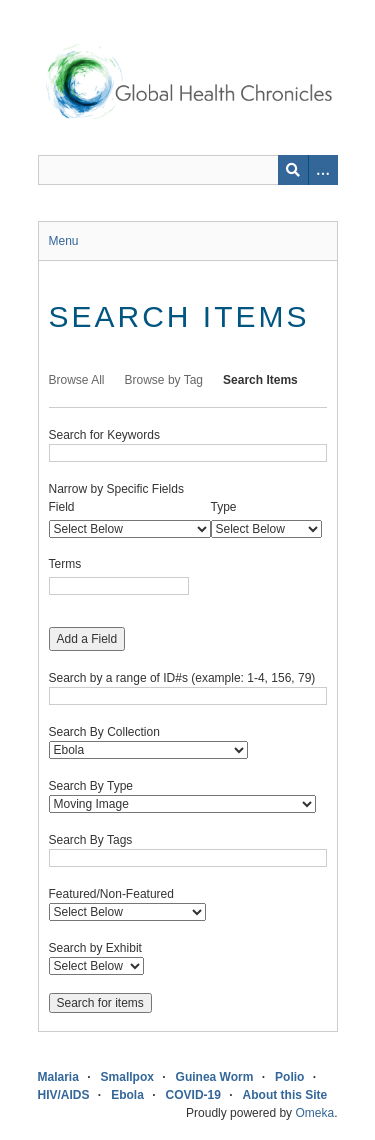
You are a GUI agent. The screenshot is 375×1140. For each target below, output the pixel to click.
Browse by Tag (164, 380)
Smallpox (127, 1077)
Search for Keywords (104, 435)
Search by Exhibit (95, 948)
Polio (289, 1077)
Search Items (260, 380)
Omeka (314, 1113)
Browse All (77, 380)
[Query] (188, 170)
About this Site (285, 1095)
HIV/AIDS (64, 1095)
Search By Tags (91, 840)
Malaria (58, 1077)
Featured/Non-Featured (111, 894)
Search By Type (91, 786)
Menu (64, 241)
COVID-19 (193, 1095)
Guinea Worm (215, 1077)
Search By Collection (104, 732)
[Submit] (293, 170)
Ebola (127, 1095)
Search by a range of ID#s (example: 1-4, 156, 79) (182, 678)
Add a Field (87, 639)
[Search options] (323, 170)
